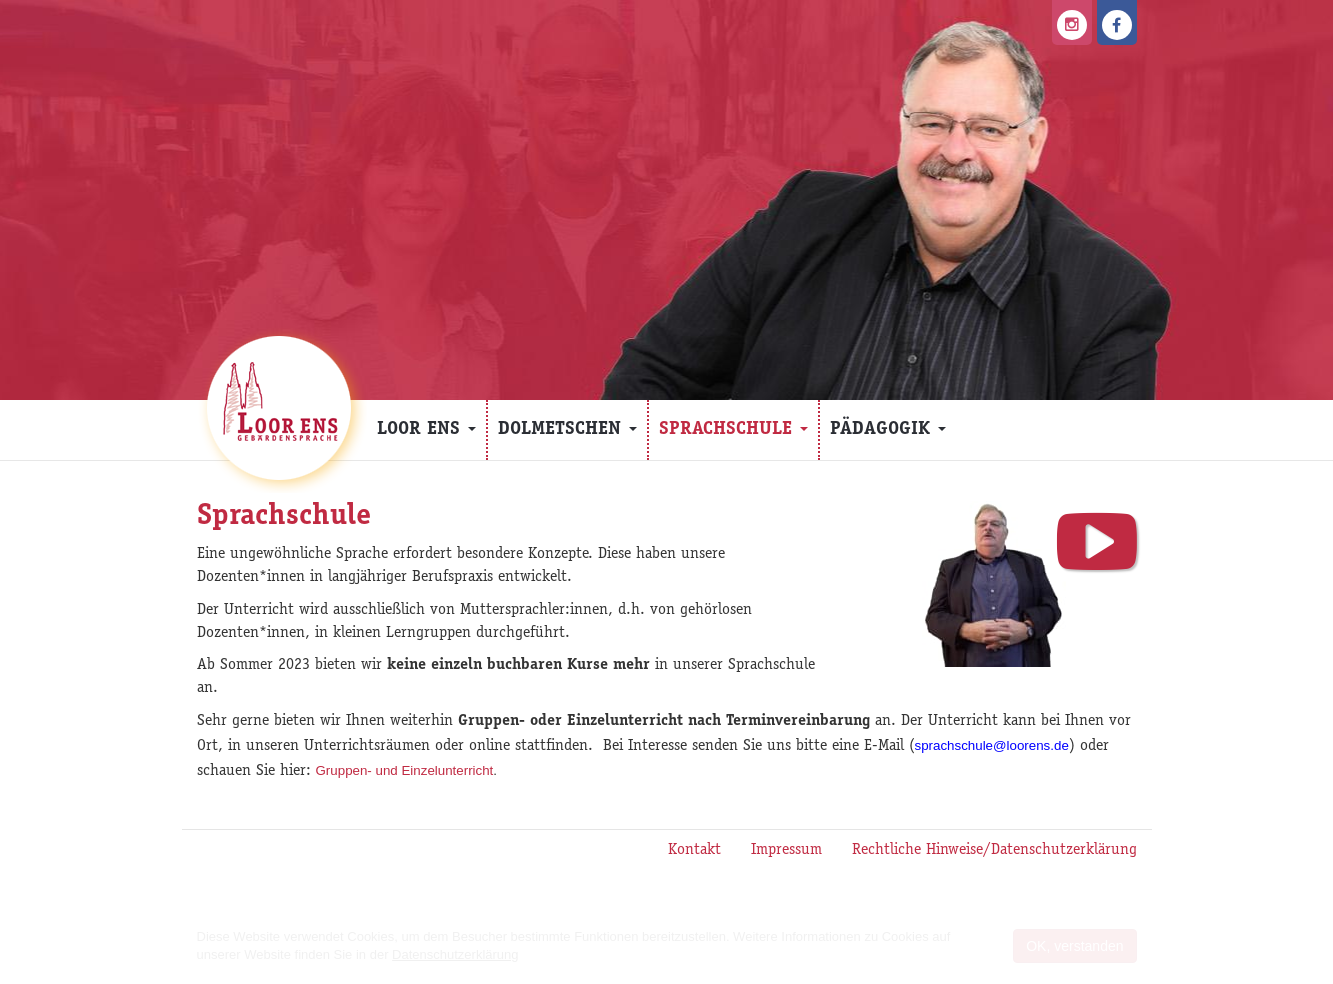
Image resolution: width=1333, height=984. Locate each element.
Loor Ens (426, 429)
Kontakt (694, 851)
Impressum (786, 851)
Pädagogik (888, 429)
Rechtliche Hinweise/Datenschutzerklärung (994, 851)
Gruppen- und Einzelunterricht (405, 770)
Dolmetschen (567, 429)
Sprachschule (733, 429)
